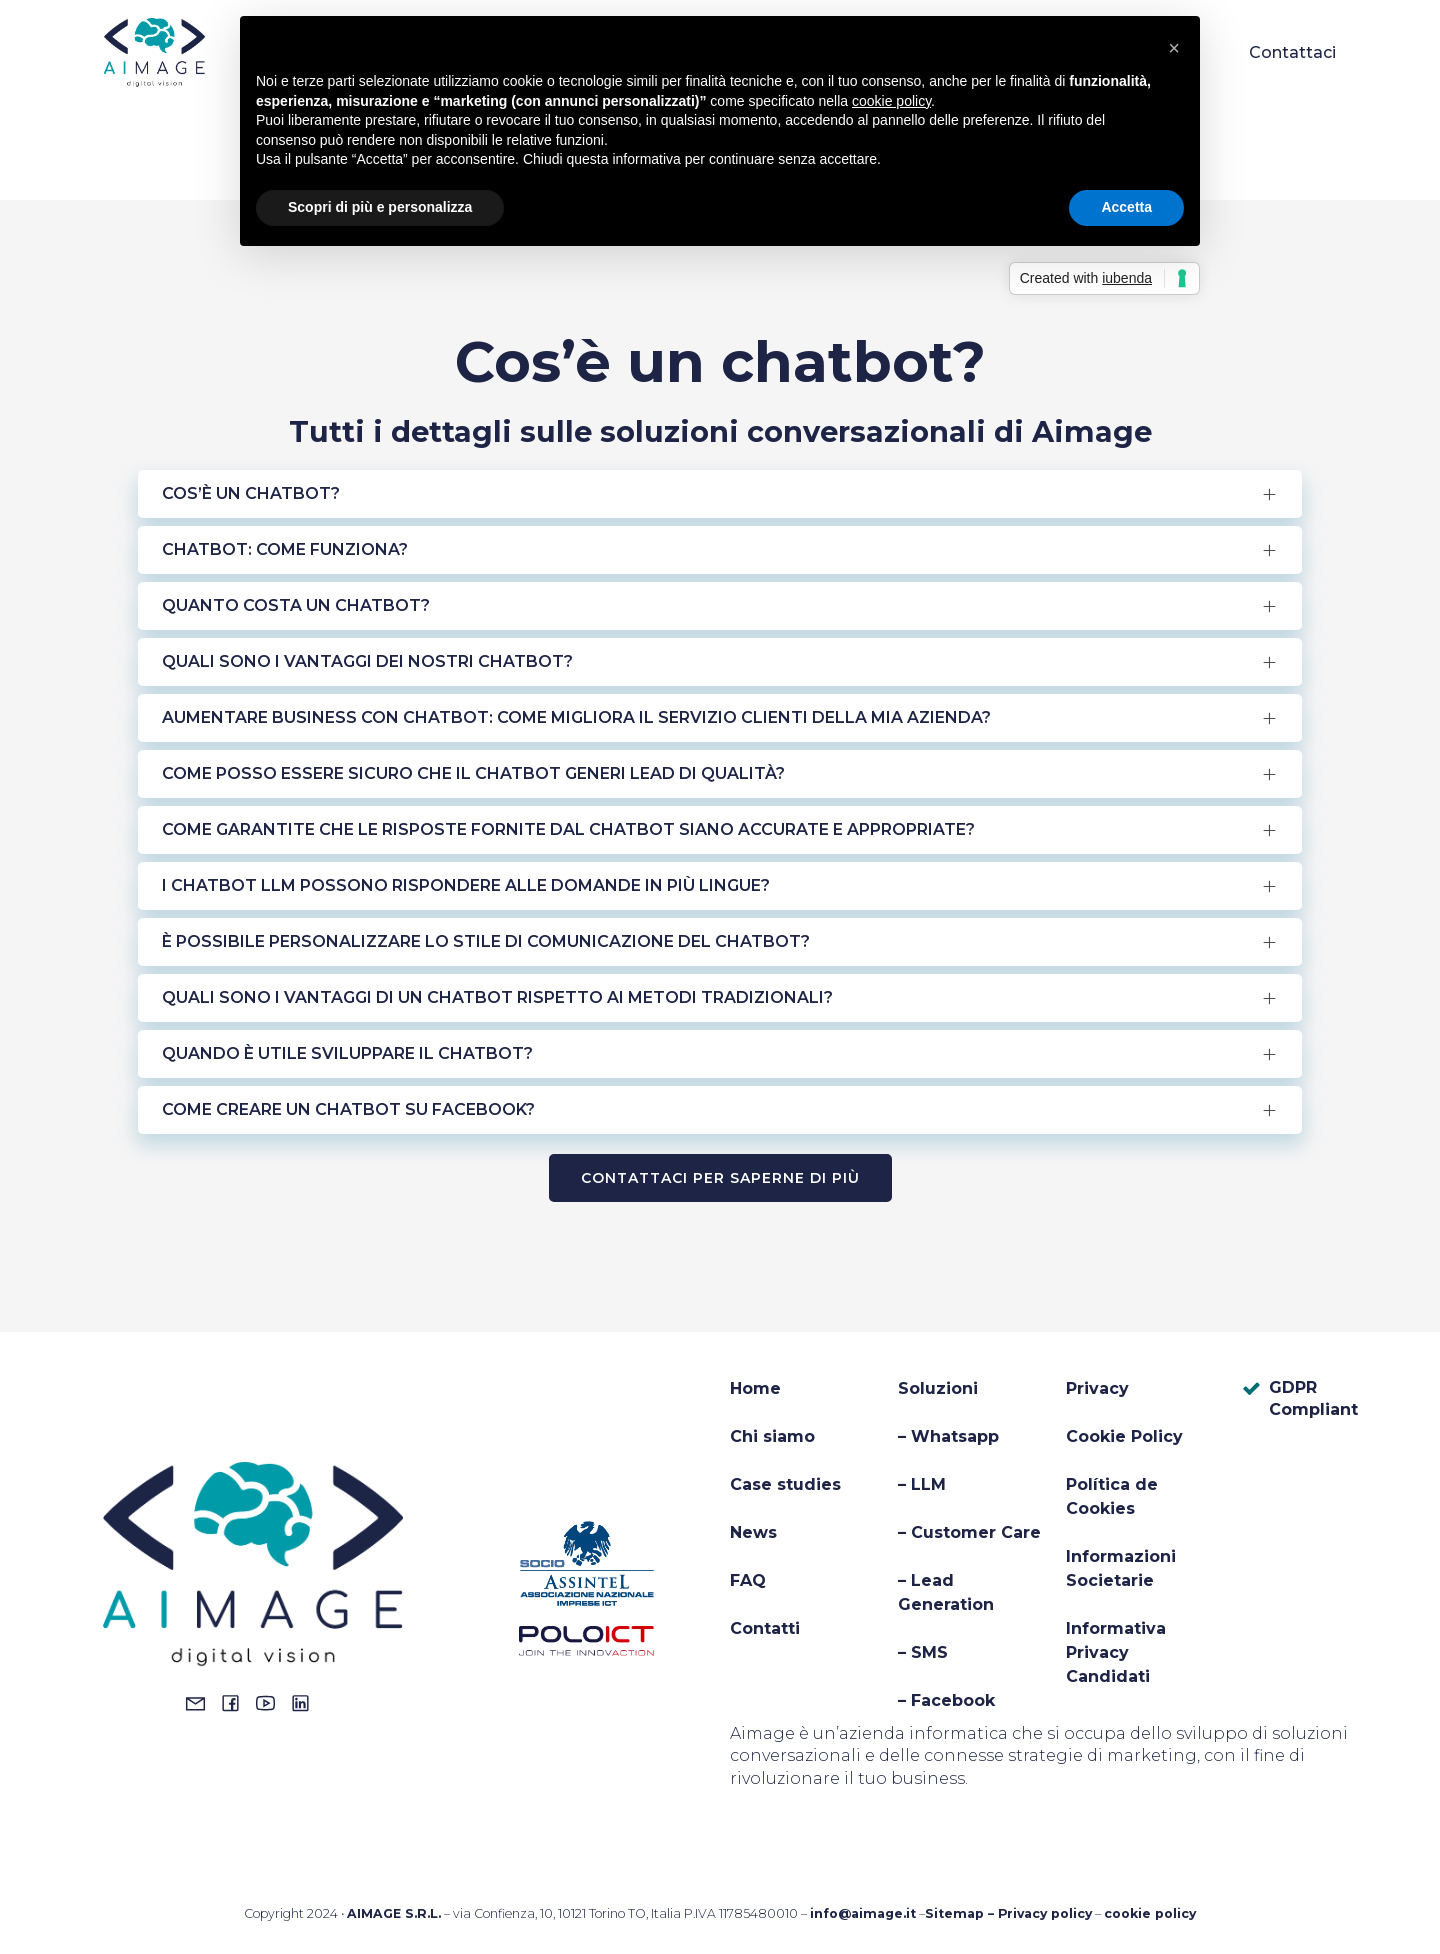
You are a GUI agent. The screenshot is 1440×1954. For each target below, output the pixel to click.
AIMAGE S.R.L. (394, 1913)
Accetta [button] (1126, 207)
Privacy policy (1045, 1913)
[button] (1174, 48)
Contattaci (1292, 54)
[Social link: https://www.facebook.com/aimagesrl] (235, 1702)
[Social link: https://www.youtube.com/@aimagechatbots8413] (270, 1702)
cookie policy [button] (891, 101)
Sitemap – (961, 1913)
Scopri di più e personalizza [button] (380, 207)
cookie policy (1150, 1913)
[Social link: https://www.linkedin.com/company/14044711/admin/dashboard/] (305, 1702)
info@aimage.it (863, 1913)
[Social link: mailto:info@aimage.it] (200, 1702)
